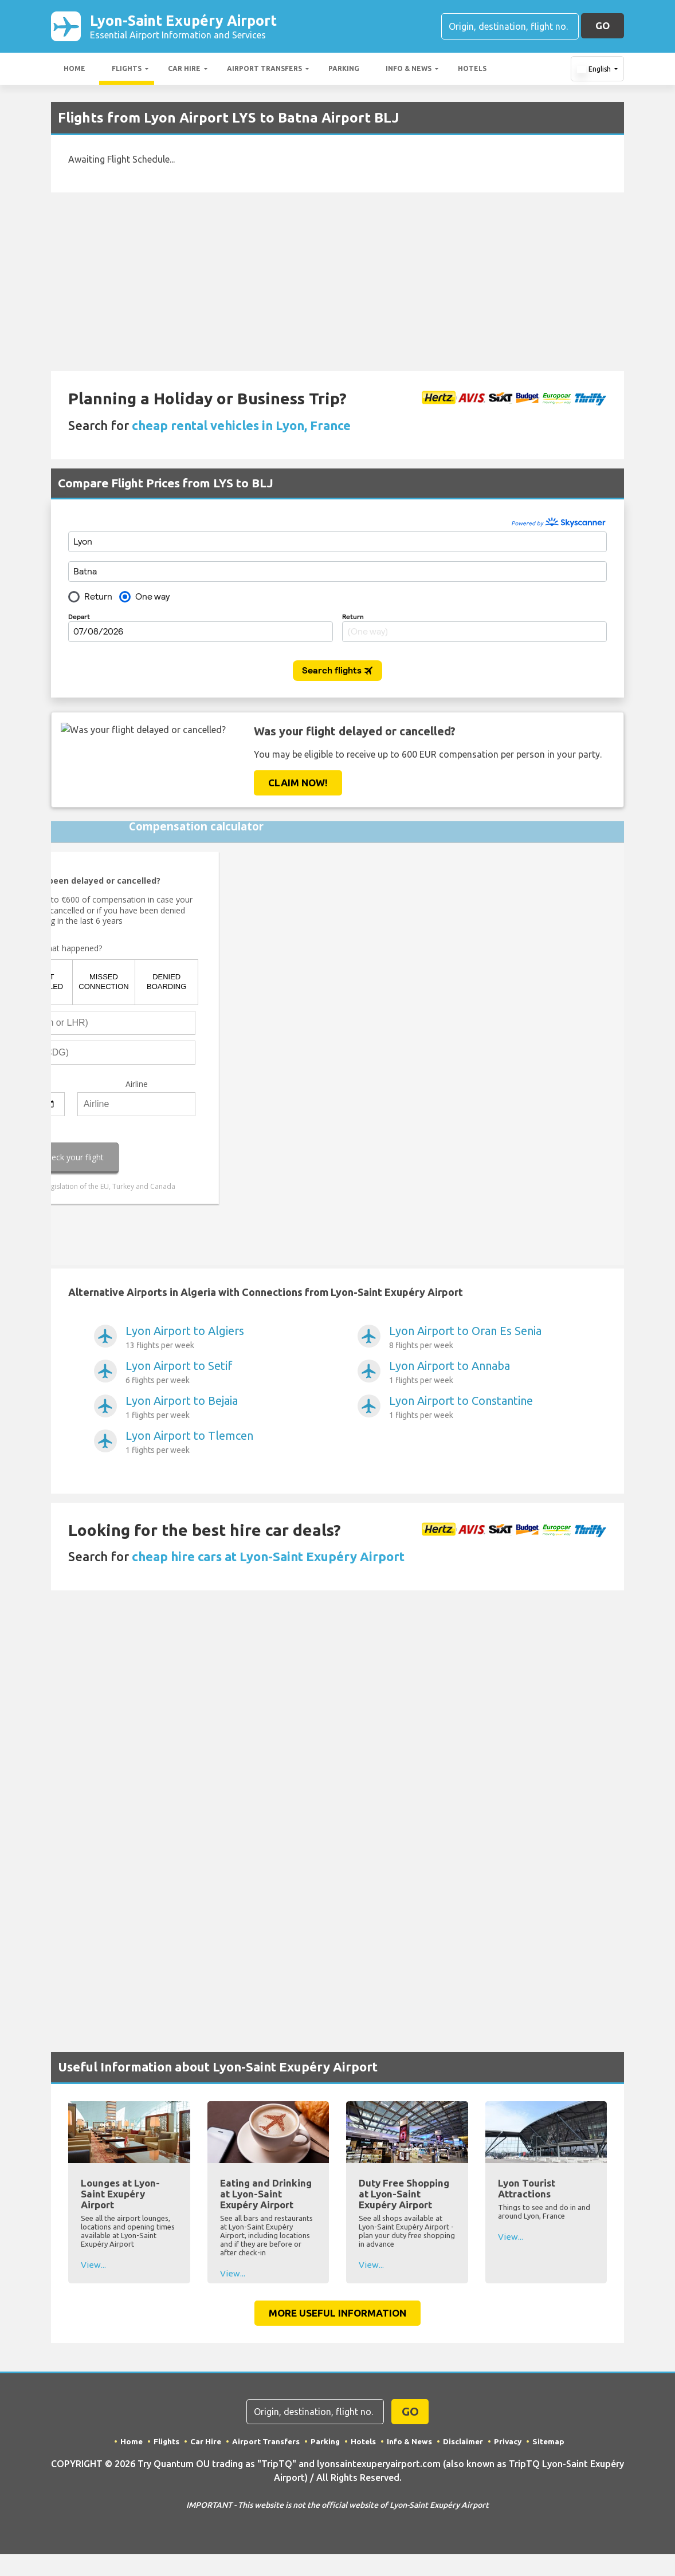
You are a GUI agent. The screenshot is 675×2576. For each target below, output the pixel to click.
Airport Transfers (264, 70)
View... (93, 2267)
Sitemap (551, 2443)
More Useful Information (337, 2314)
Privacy (510, 2443)
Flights (127, 70)
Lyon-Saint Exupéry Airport (209, 27)
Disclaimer (464, 2443)
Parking (343, 70)
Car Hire (184, 70)
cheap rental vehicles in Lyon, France (241, 427)
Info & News (408, 70)
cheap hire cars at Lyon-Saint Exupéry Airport (268, 1558)
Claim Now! (298, 784)
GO (602, 26)
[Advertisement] (337, 284)
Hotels (472, 70)
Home (74, 70)
